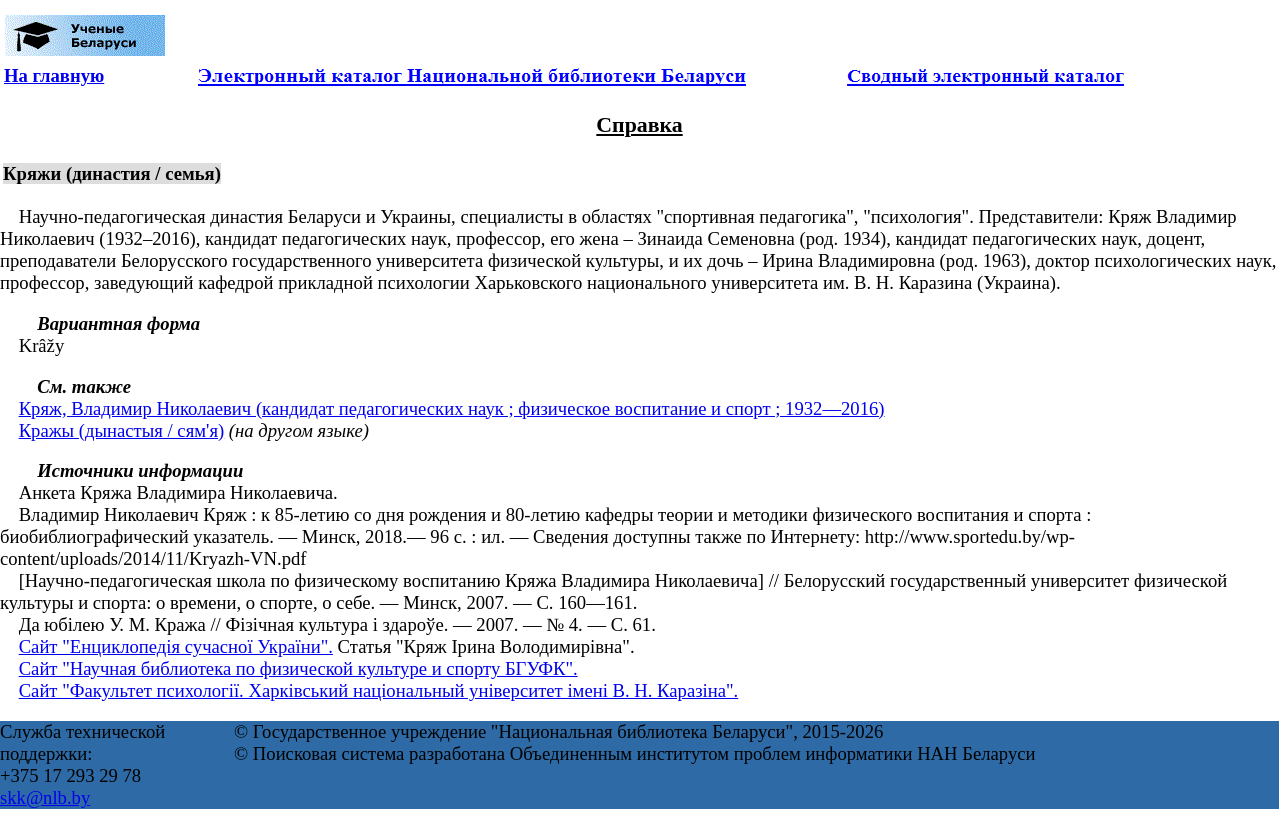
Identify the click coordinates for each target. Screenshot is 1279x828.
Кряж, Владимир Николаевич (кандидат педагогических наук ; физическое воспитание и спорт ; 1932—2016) (452, 408)
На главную (54, 75)
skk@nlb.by (45, 797)
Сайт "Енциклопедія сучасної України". (176, 646)
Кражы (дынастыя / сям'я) (122, 430)
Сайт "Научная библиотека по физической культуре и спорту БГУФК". (298, 668)
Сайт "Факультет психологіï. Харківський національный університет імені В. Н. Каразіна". (379, 690)
